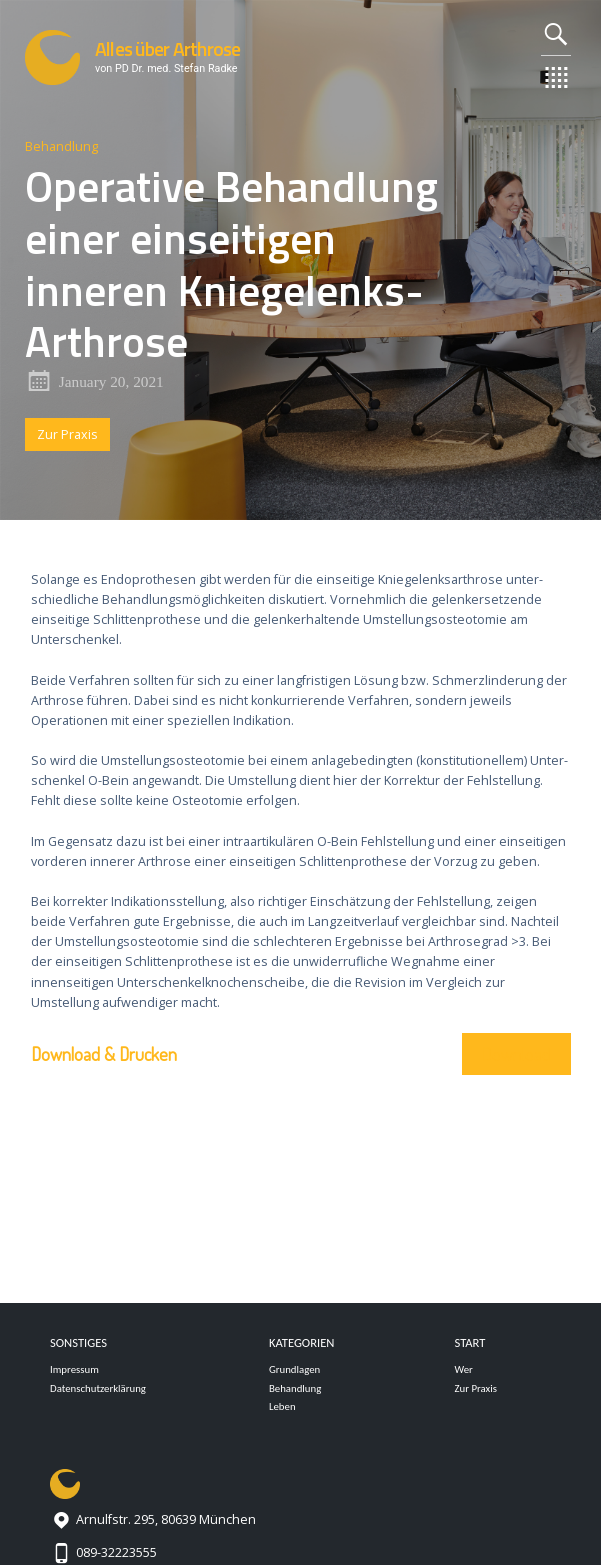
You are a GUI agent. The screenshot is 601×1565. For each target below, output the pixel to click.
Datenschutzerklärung (98, 1388)
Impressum (74, 1369)
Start (469, 1342)
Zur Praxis (67, 434)
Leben (282, 1406)
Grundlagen (294, 1369)
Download (516, 1054)
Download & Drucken (104, 1054)
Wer (463, 1369)
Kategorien (302, 1342)
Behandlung (61, 146)
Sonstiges (78, 1342)
